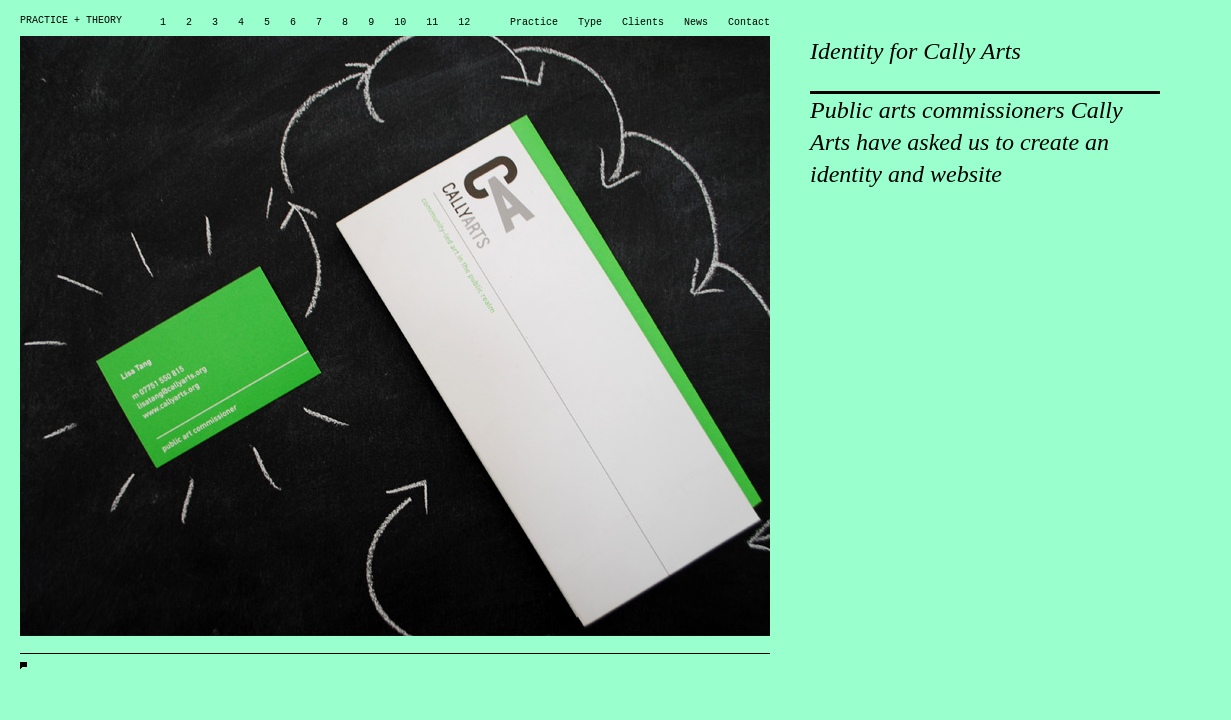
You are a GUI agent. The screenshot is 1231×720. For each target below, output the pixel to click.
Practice (534, 21)
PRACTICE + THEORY (71, 21)
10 (400, 21)
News (696, 21)
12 (464, 21)
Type (590, 21)
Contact (749, 21)
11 (432, 21)
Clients (643, 21)
